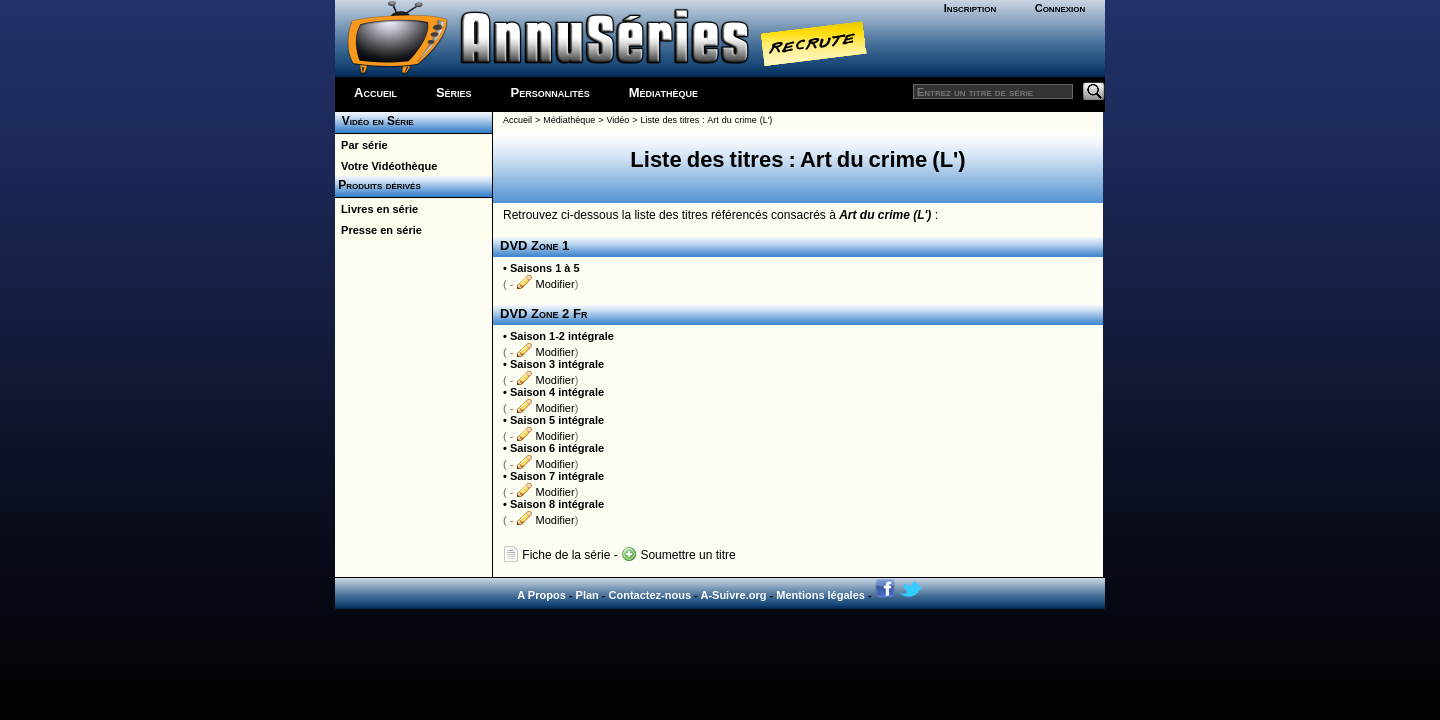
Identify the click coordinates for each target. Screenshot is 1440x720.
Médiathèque (663, 92)
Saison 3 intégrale (557, 364)
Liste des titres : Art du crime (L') (706, 120)
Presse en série (378, 230)
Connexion (1060, 8)
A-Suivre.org (733, 595)
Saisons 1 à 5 (545, 268)
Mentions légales (820, 595)
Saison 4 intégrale (557, 392)
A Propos (541, 595)
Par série (361, 145)
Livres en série (376, 209)
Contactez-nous (650, 595)
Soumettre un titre (678, 555)
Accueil (375, 92)
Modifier (545, 284)
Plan (587, 595)
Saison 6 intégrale (557, 448)
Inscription (970, 8)
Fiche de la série (556, 555)
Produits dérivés (378, 185)
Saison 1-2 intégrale (562, 336)
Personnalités (550, 92)
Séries (454, 92)
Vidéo (617, 120)
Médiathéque (569, 120)
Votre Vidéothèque (386, 166)
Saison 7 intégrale (557, 476)
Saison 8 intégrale (557, 504)
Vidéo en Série (374, 121)
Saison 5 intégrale (557, 420)
